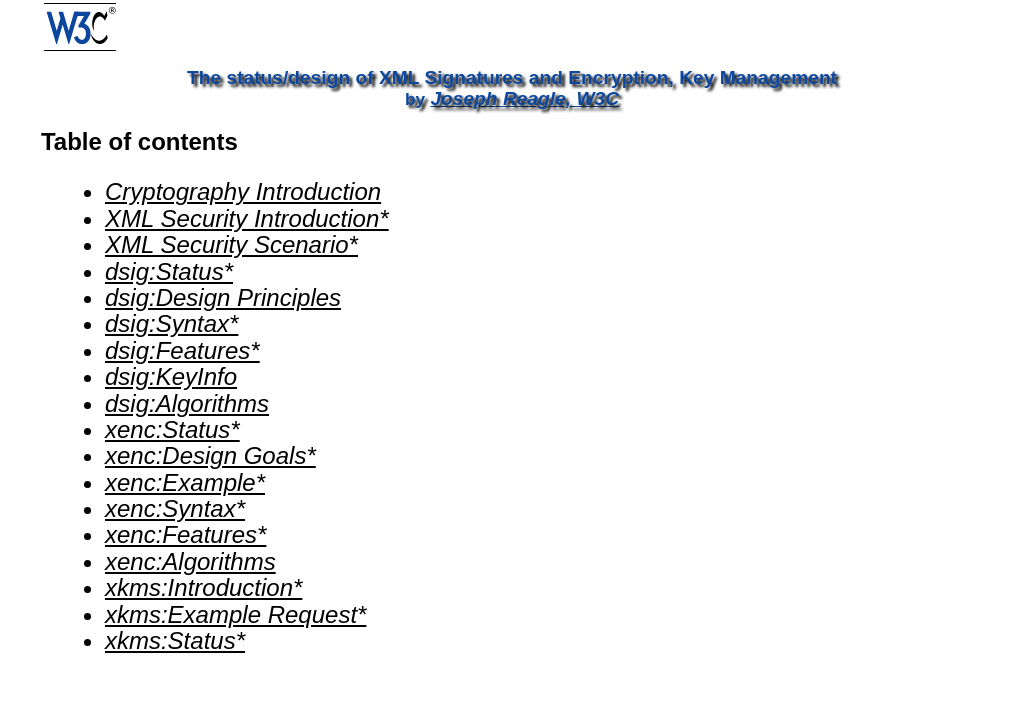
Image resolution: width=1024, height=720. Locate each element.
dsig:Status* (169, 271)
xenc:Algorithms (190, 561)
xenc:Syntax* (175, 508)
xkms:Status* (175, 640)
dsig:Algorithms (187, 403)
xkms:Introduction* (203, 587)
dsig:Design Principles (223, 297)
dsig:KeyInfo (171, 376)
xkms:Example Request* (235, 614)
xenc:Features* (185, 534)
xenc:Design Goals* (210, 455)
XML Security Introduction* (247, 218)
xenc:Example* (185, 482)
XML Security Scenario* (231, 244)
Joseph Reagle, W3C (524, 98)
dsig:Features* (182, 350)
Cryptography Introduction (243, 191)
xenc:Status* (172, 429)
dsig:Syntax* (171, 323)
